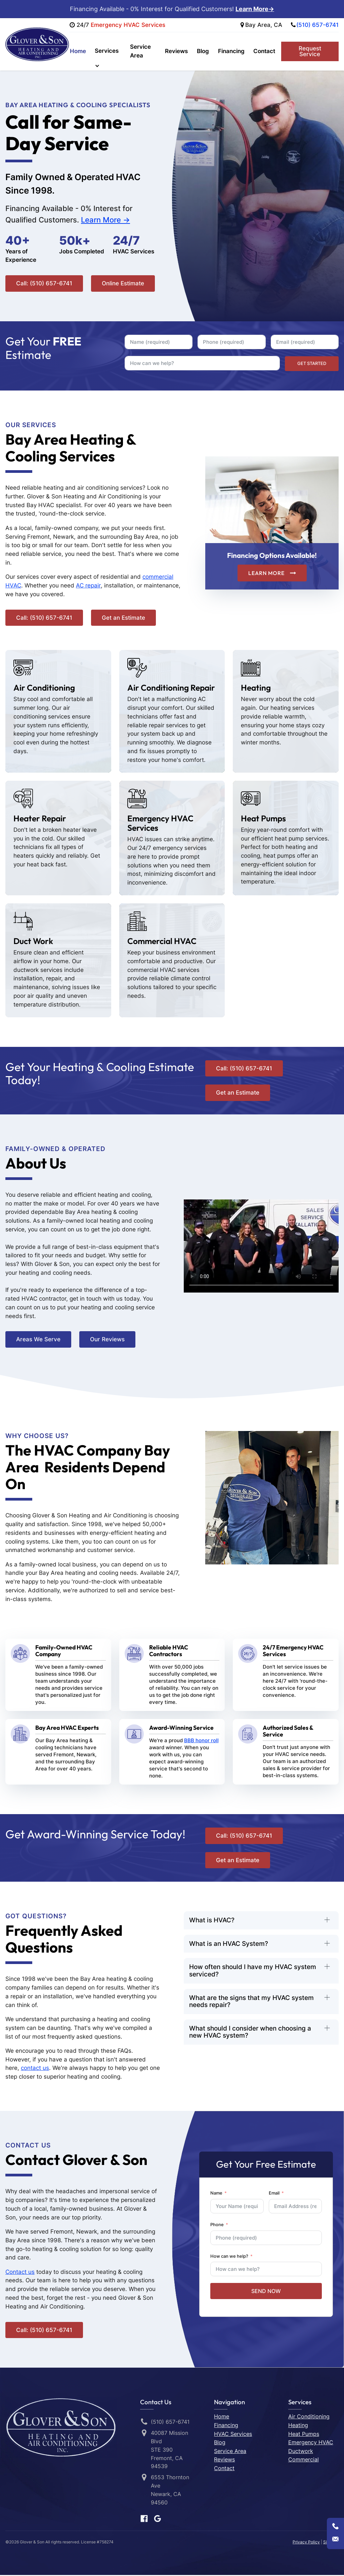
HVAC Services (233, 2434)
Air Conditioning (309, 2417)
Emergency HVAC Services (129, 25)
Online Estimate (123, 284)
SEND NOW (266, 2292)
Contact (264, 51)
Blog (205, 51)
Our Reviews (107, 1340)
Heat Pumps (303, 2434)
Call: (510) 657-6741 (44, 284)
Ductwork (300, 2452)
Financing (232, 51)
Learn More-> (254, 8)
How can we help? (229, 2256)
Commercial (303, 2460)
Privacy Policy (306, 2542)
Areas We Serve (38, 1340)
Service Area (141, 51)
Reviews (179, 51)
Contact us (20, 2273)
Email (274, 2194)
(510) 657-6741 (317, 25)
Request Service (309, 52)
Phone (217, 2225)
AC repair (88, 586)
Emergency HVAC (310, 2443)
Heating (298, 2426)
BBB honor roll (201, 1741)
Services (106, 51)
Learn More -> (105, 220)
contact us (35, 2069)
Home (78, 51)
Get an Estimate (123, 618)
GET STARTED (311, 363)
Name (216, 2194)
